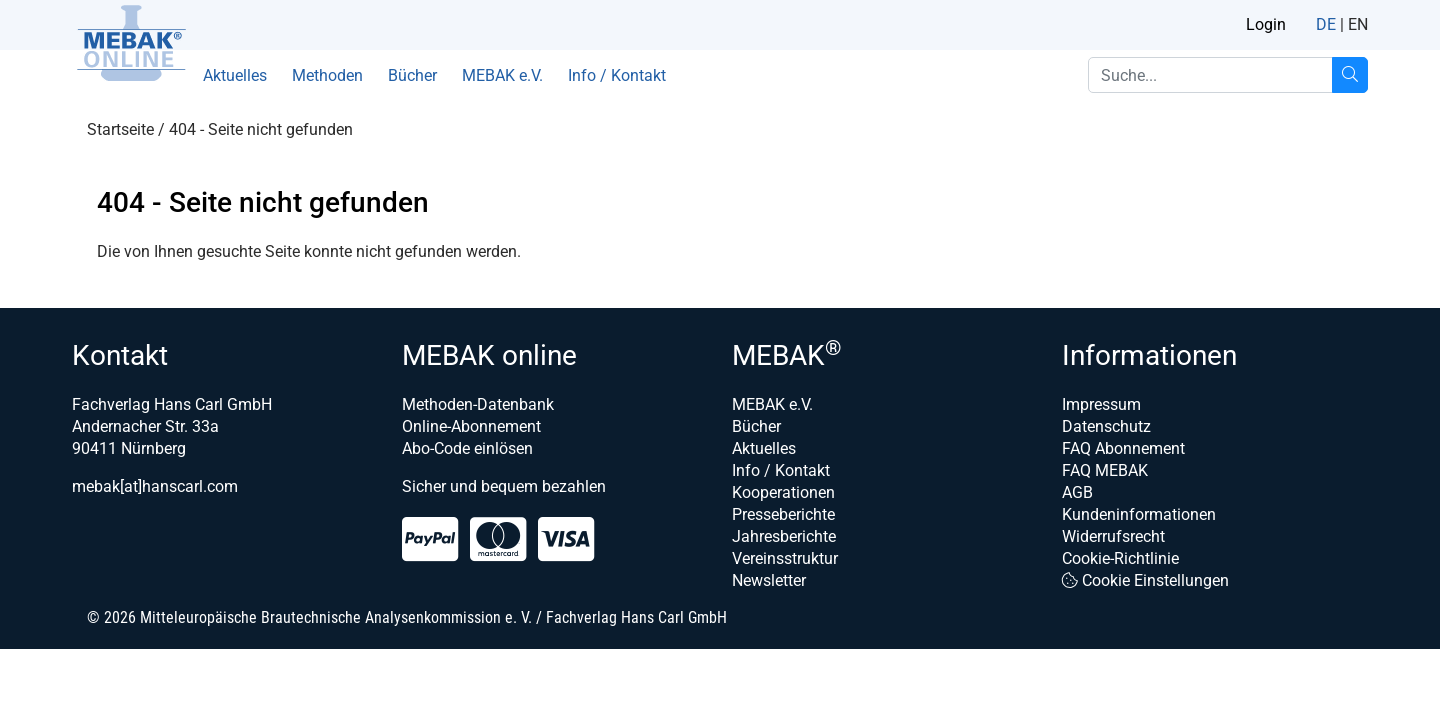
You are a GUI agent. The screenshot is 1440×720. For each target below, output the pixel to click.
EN (1358, 24)
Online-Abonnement (471, 426)
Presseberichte (783, 514)
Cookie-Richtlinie (1120, 558)
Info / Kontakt (617, 75)
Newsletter (769, 580)
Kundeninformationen (1139, 514)
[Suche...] (1350, 75)
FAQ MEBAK (1105, 470)
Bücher (412, 75)
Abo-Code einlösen (467, 448)
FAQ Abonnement (1123, 448)
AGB (1077, 492)
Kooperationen (783, 492)
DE (1326, 24)
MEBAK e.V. (502, 75)
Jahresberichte (784, 536)
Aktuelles (235, 75)
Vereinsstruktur (785, 558)
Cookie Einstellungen (1145, 580)
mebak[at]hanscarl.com (155, 486)
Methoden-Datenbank (478, 404)
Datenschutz (1106, 426)
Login (1266, 24)
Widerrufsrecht (1113, 536)
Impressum (1101, 404)
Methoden (327, 75)
